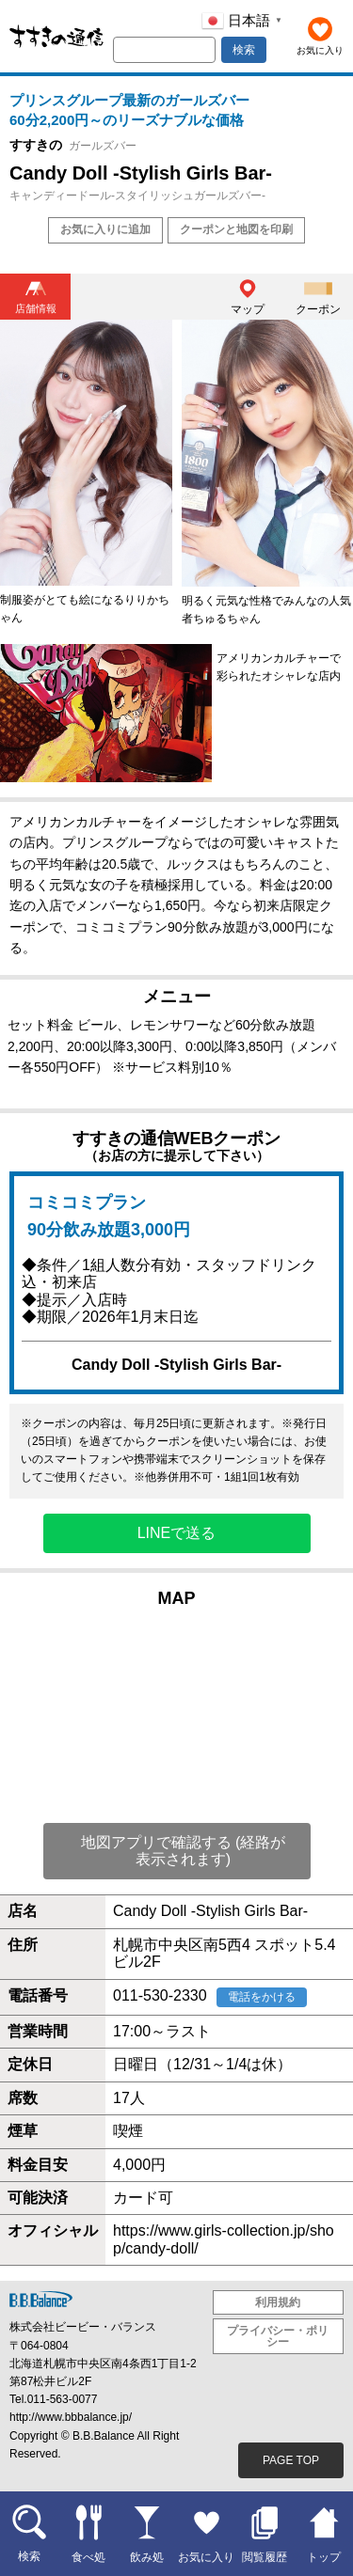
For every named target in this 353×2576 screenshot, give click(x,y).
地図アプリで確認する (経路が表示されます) (183, 1850)
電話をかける (262, 1996)
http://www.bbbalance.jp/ (70, 2417)
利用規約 (277, 2302)
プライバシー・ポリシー (278, 2336)
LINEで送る (177, 1533)
